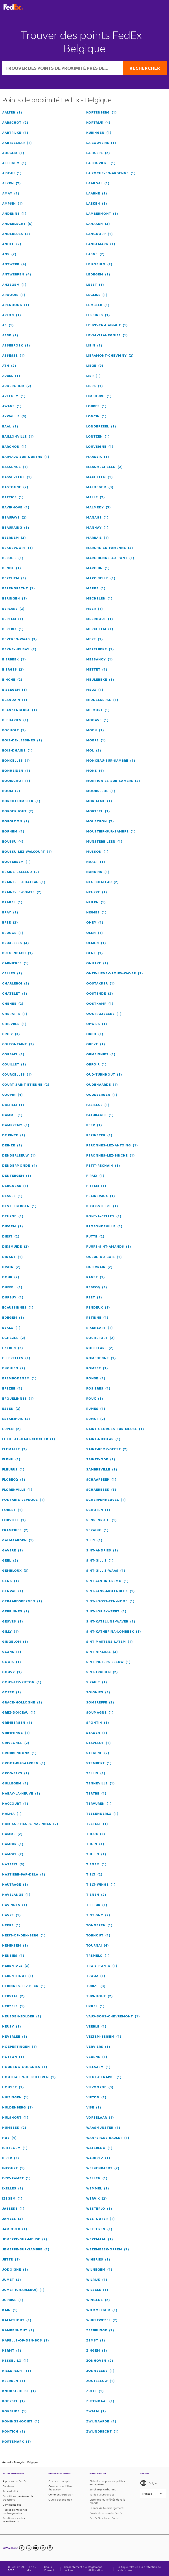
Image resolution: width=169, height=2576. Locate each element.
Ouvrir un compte (59, 2481)
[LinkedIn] (43, 2547)
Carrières (8, 2486)
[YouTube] (36, 2547)
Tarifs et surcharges (102, 2494)
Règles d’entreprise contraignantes (15, 2511)
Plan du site (31, 2568)
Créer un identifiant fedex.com (60, 2487)
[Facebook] (21, 2547)
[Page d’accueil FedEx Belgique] (13, 7)
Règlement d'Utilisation (95, 2568)
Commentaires (12, 2504)
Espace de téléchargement (106, 2508)
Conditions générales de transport (18, 2498)
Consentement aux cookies (75, 2568)
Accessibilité (10, 2491)
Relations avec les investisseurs (14, 2519)
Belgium (149, 2482)
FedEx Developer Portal (104, 2518)
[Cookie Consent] (51, 2568)
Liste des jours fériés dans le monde (107, 2501)
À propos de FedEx (14, 2481)
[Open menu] (163, 7)
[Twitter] (28, 2547)
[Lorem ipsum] (153, 2493)
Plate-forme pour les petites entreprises (107, 2482)
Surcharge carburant (103, 2489)
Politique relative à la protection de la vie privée (139, 2568)
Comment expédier (60, 2494)
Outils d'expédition (60, 2499)
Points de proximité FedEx (106, 2513)
